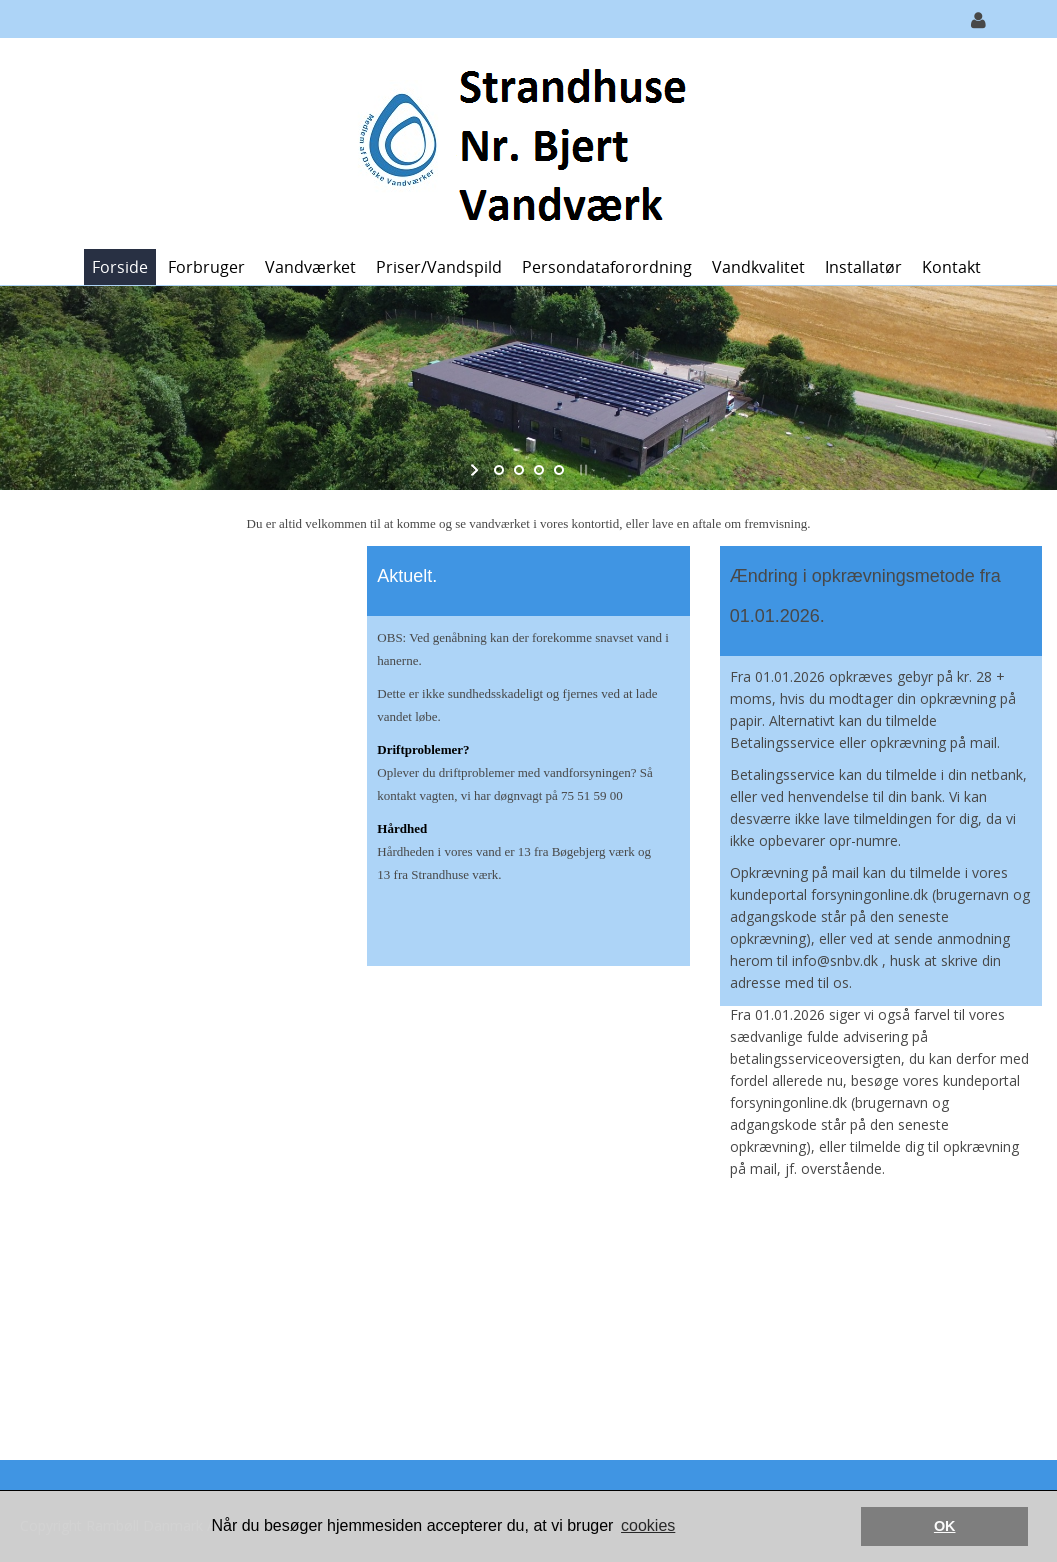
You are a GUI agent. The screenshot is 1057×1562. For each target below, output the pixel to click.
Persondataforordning (607, 267)
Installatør (863, 267)
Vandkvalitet (758, 267)
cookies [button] (648, 1525)
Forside (120, 267)
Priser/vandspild (439, 267)
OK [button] (945, 1526)
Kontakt (951, 267)
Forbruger (206, 267)
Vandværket (310, 267)
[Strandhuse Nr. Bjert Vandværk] (521, 141)
